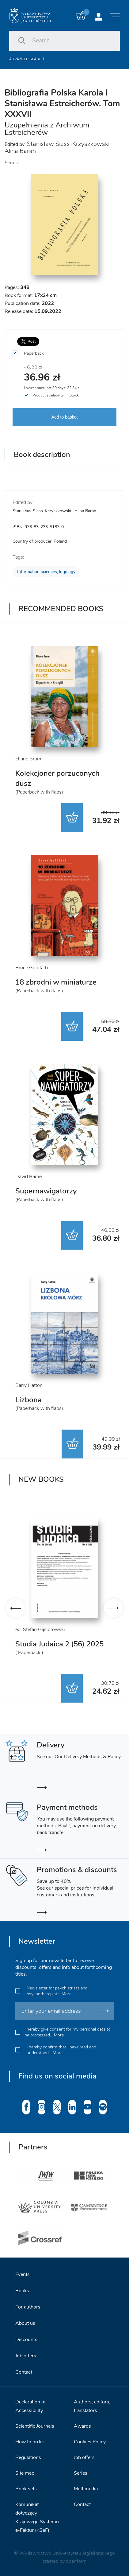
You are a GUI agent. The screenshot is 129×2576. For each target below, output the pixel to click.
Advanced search (26, 59)
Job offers (25, 2355)
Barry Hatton (29, 1385)
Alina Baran (20, 151)
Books (22, 2290)
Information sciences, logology (46, 572)
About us (25, 2323)
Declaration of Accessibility (30, 2406)
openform (76, 2561)
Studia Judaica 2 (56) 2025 (59, 1644)
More (66, 1994)
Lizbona (28, 1400)
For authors (27, 2307)
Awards (82, 2426)
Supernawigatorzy (46, 1191)
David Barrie (28, 1176)
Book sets (26, 2488)
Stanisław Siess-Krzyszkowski (68, 144)
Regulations (28, 2457)
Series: (12, 162)
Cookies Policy (90, 2441)
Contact (23, 2372)
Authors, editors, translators (92, 2406)
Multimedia (86, 2488)
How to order (29, 2441)
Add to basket (64, 417)
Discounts (26, 2339)
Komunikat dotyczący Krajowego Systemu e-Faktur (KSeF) (37, 2517)
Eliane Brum (28, 758)
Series (80, 2473)
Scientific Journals (34, 2426)
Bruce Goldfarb (31, 967)
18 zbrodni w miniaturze (56, 982)
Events (22, 2274)
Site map (24, 2473)
